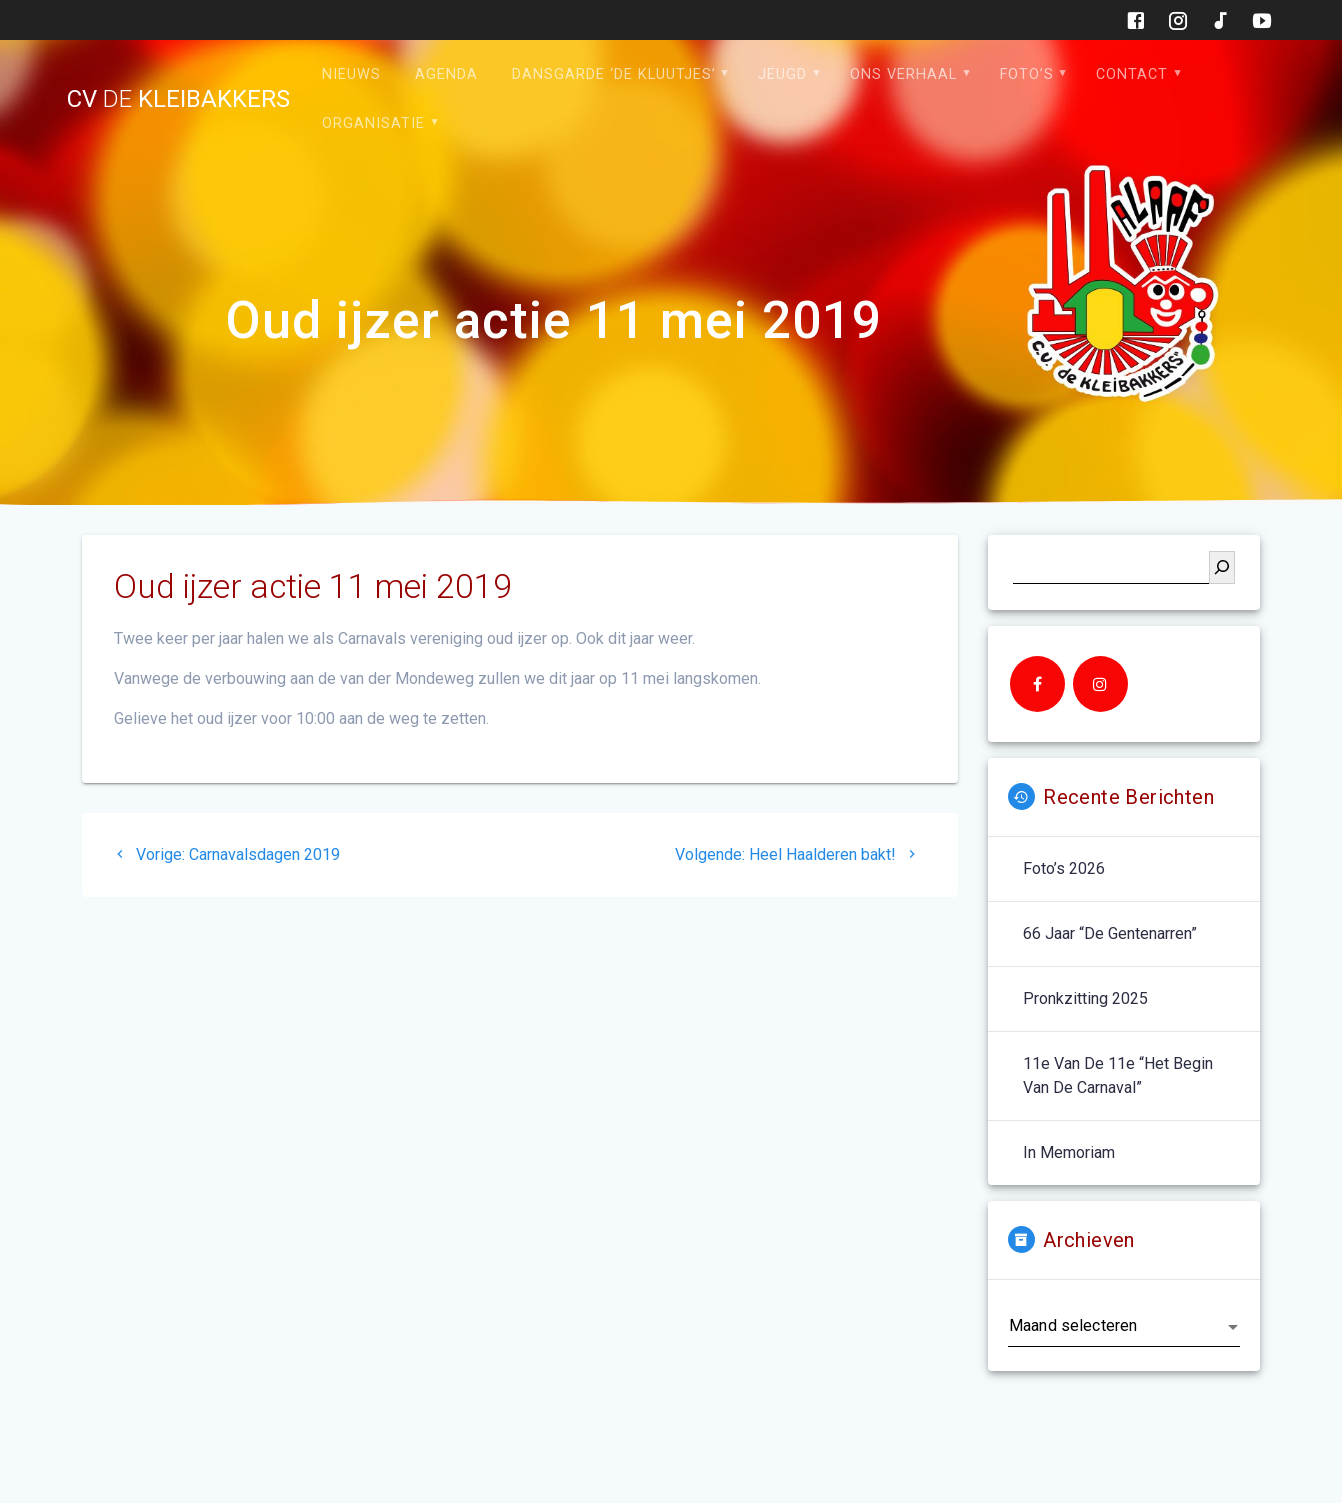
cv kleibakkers (178, 99)
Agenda (446, 74)
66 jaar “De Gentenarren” (1110, 933)
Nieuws (351, 74)
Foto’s (1027, 74)
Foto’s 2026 (1064, 868)
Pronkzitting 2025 (1085, 998)
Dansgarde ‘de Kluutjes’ (614, 74)
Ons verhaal (903, 74)
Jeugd (782, 74)
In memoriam (1069, 1152)
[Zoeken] (1222, 567)
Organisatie (373, 123)
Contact (1132, 74)
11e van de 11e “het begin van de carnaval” (1118, 1075)
